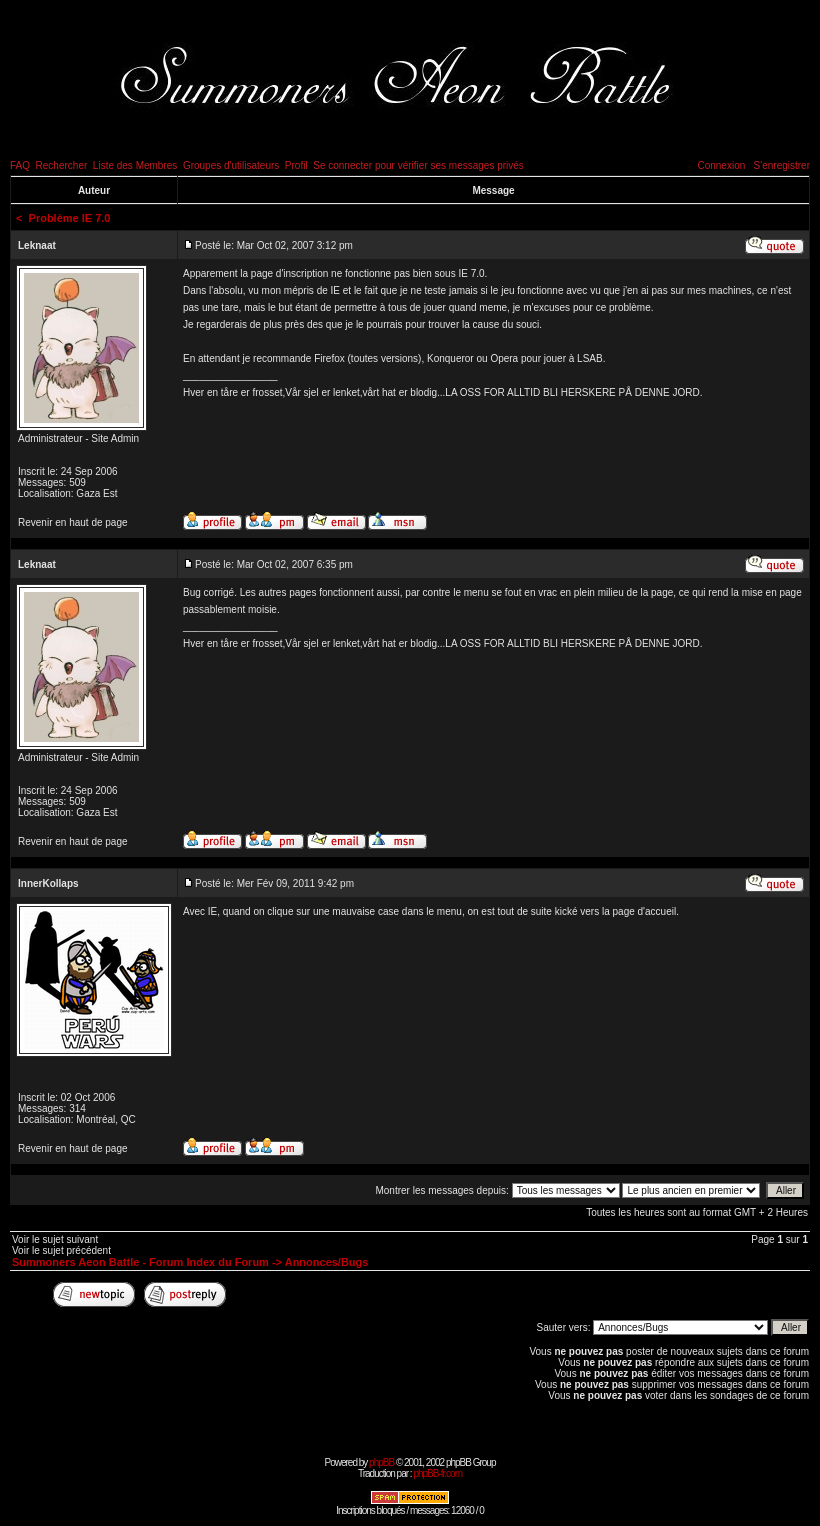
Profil (296, 165)
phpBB (381, 1462)
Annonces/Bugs (327, 1262)
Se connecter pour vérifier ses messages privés (418, 165)
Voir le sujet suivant (55, 1239)
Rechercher (62, 165)
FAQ (20, 165)
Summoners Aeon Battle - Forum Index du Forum (140, 1262)
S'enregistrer (782, 165)
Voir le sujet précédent (61, 1250)
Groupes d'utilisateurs (231, 165)
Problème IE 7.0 (70, 218)
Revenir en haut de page (73, 522)
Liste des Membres (135, 165)
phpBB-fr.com (437, 1473)
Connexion (721, 165)
